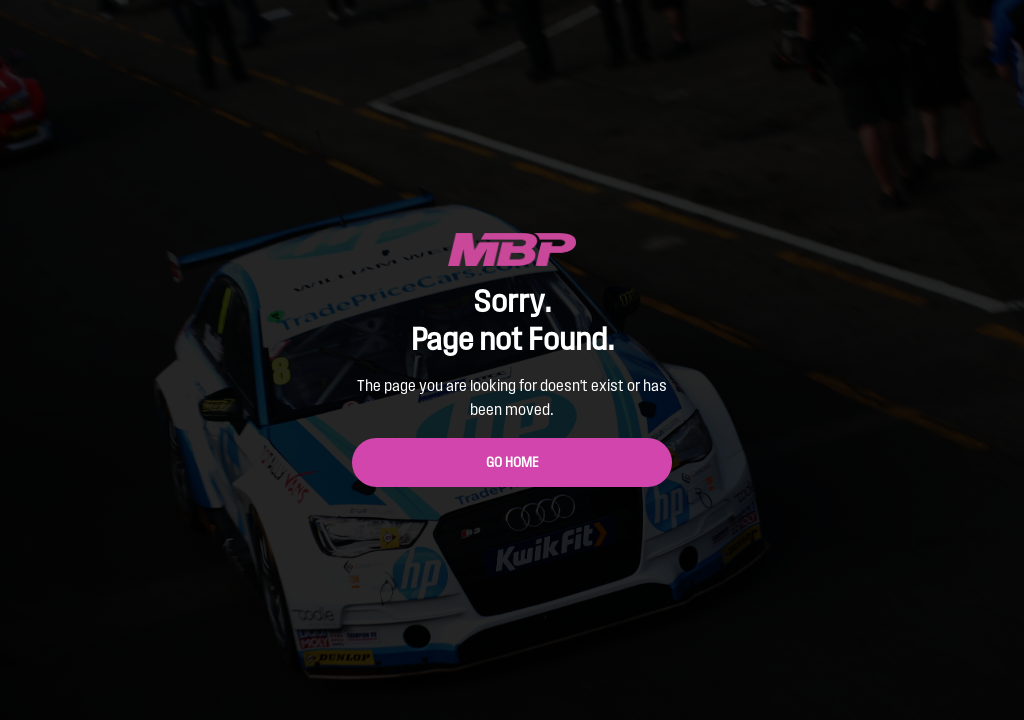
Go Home (512, 462)
